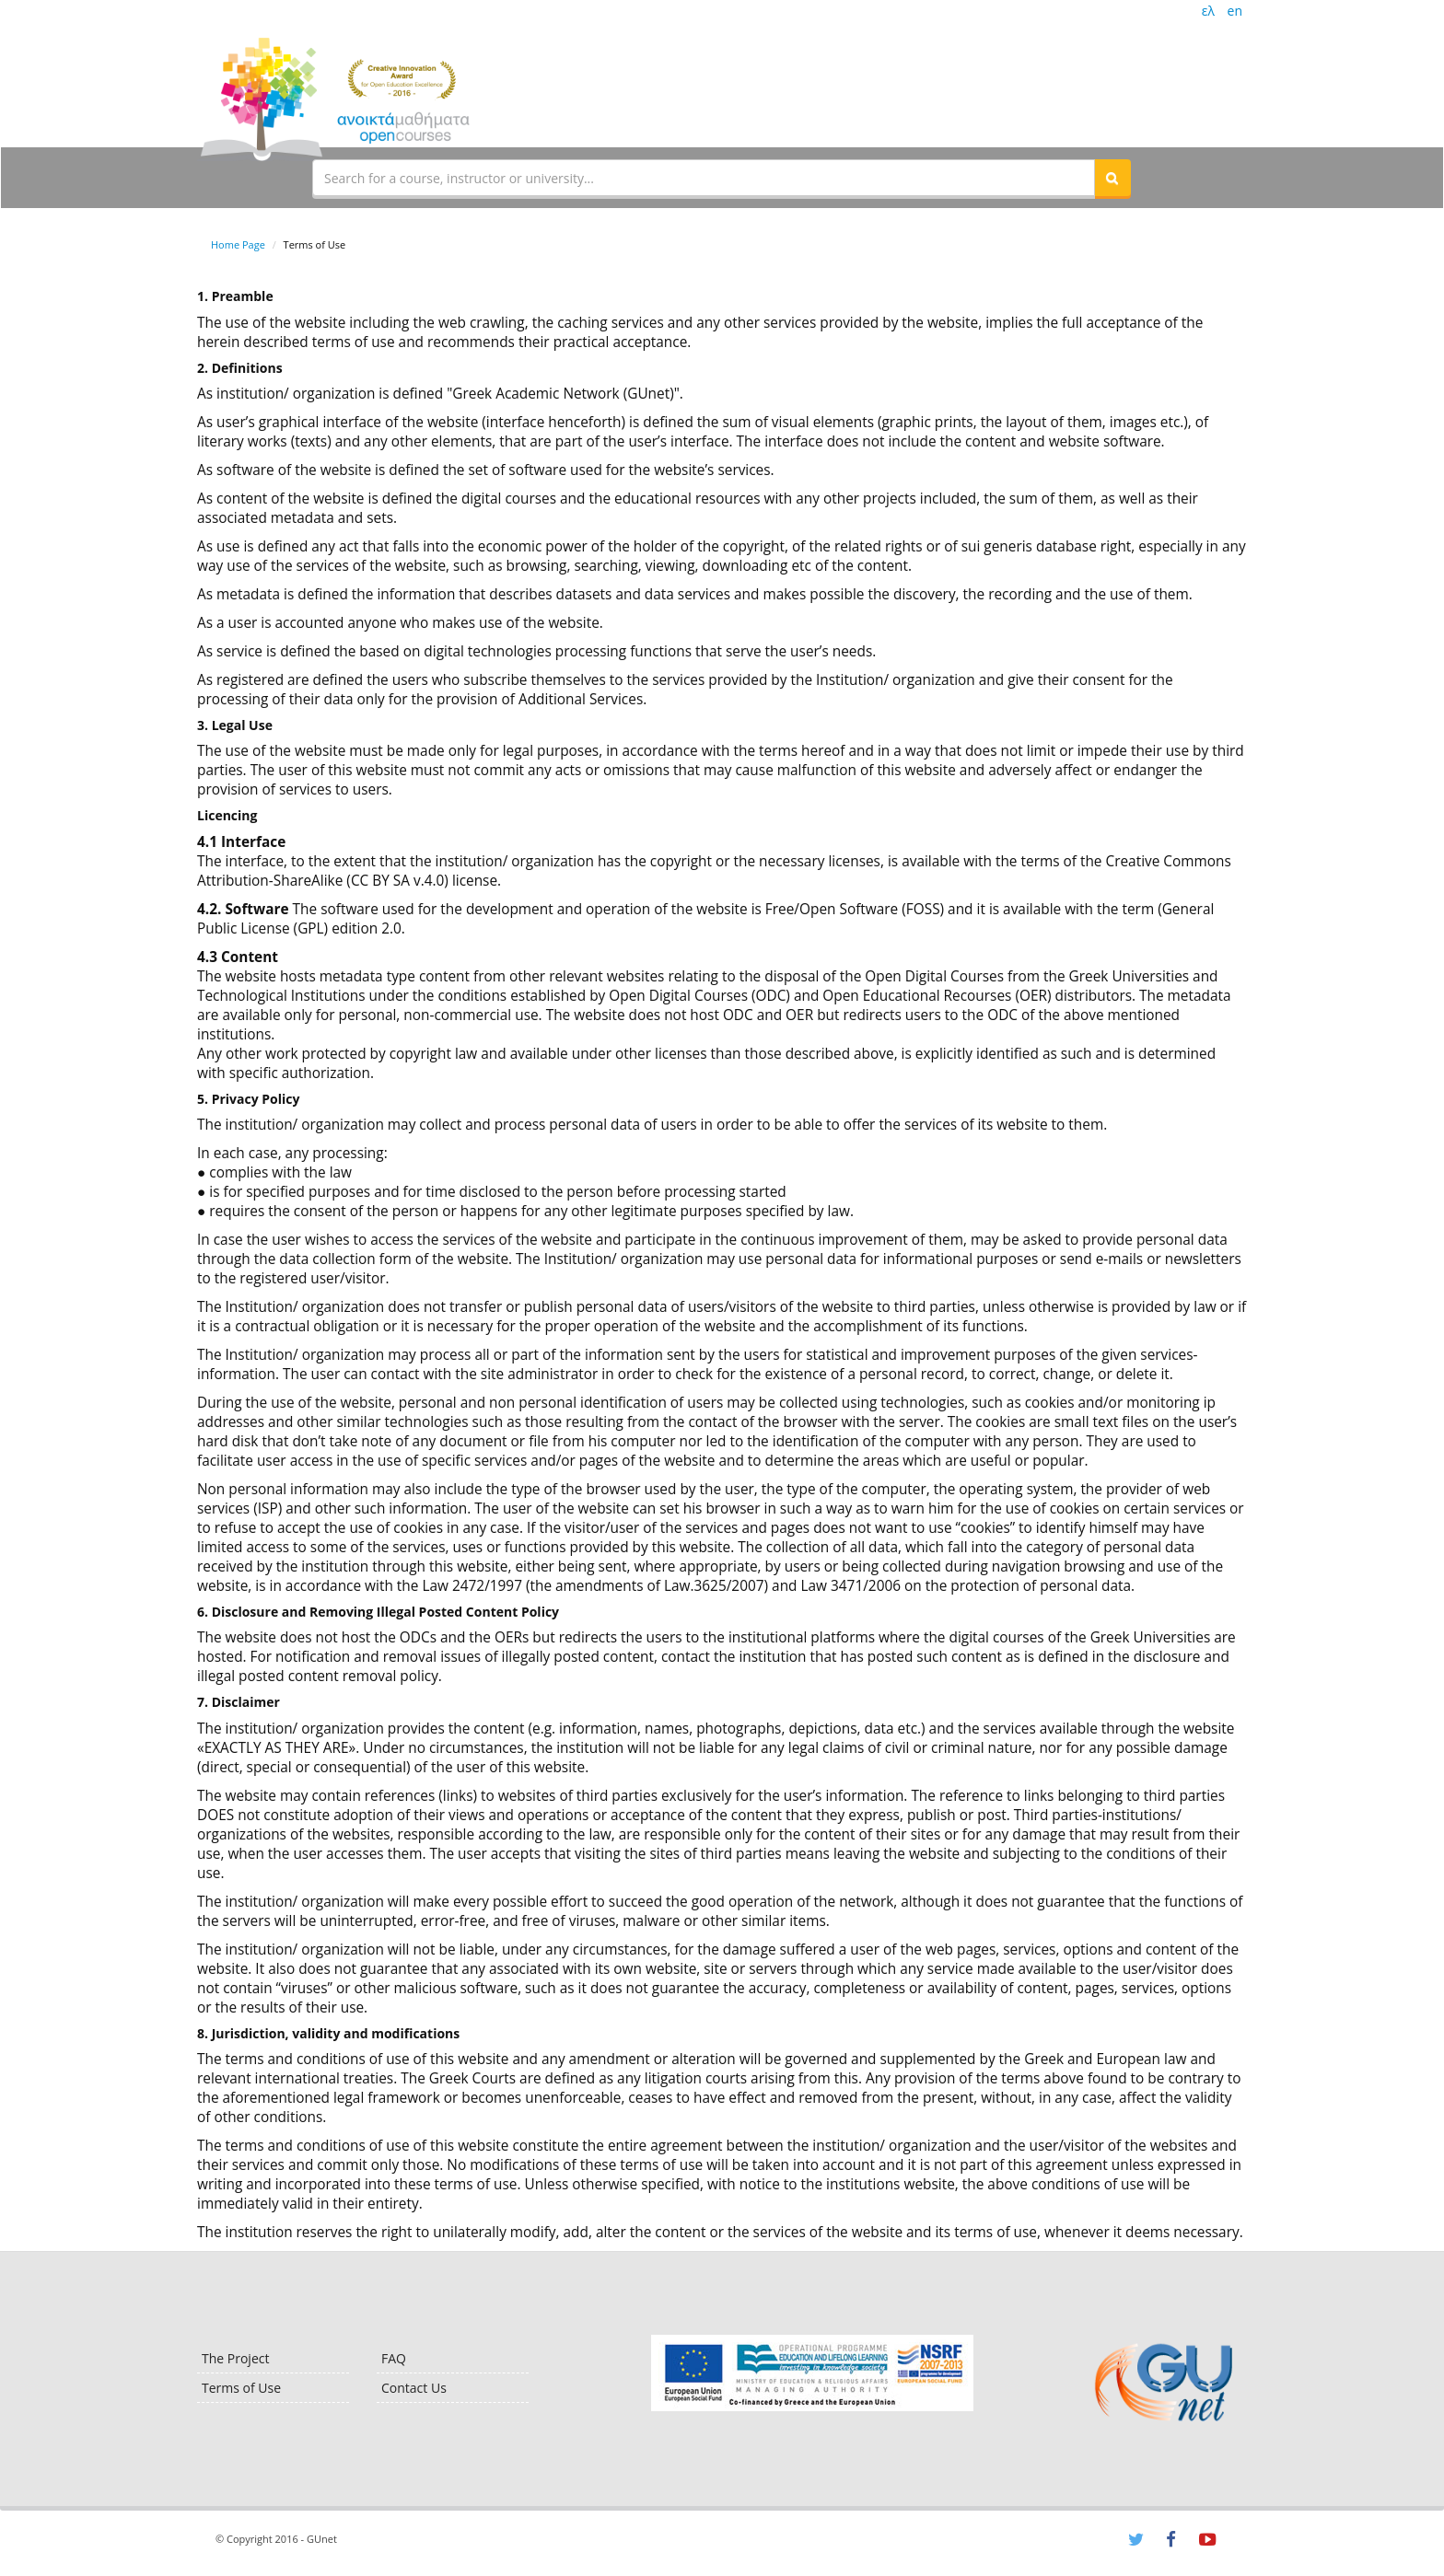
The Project (235, 2358)
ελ (1208, 10)
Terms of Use (241, 2387)
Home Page (238, 244)
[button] (1112, 177)
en (1235, 10)
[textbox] (703, 177)
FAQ (393, 2358)
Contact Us (414, 2387)
